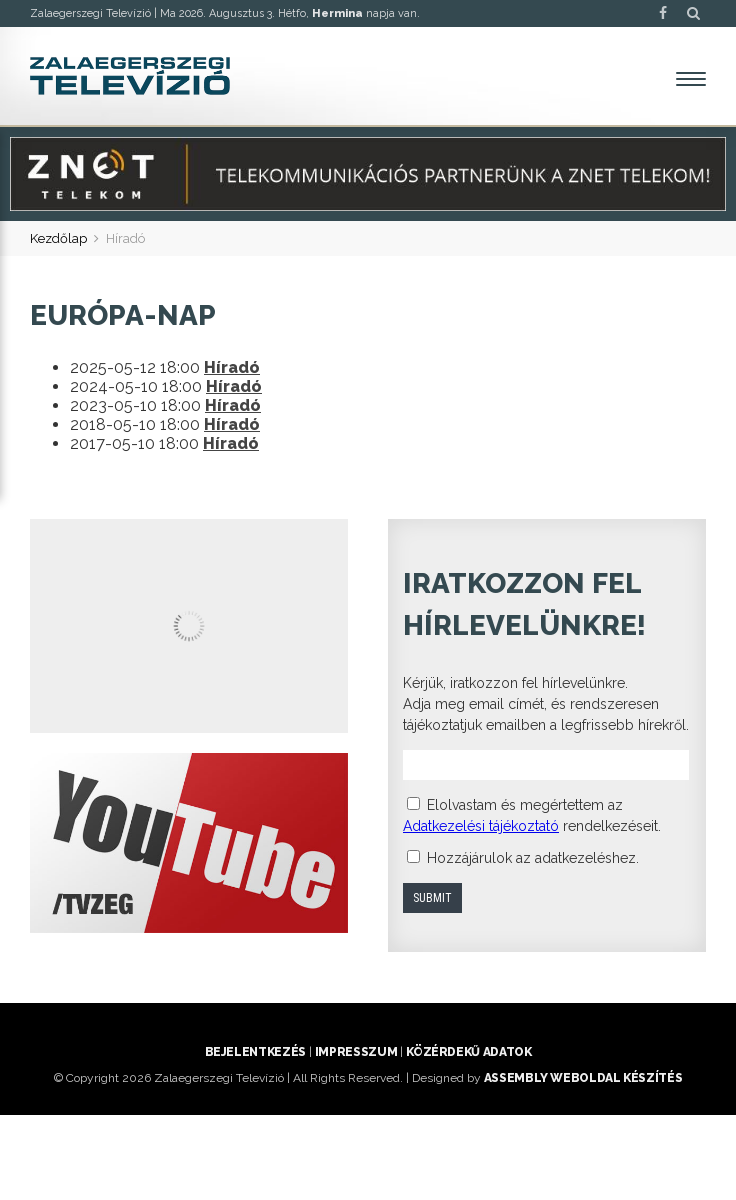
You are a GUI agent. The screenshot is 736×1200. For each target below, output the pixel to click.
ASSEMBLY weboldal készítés (583, 1078)
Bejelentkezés (255, 1052)
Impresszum (356, 1052)
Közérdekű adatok (468, 1052)
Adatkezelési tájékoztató (481, 826)
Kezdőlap (58, 238)
